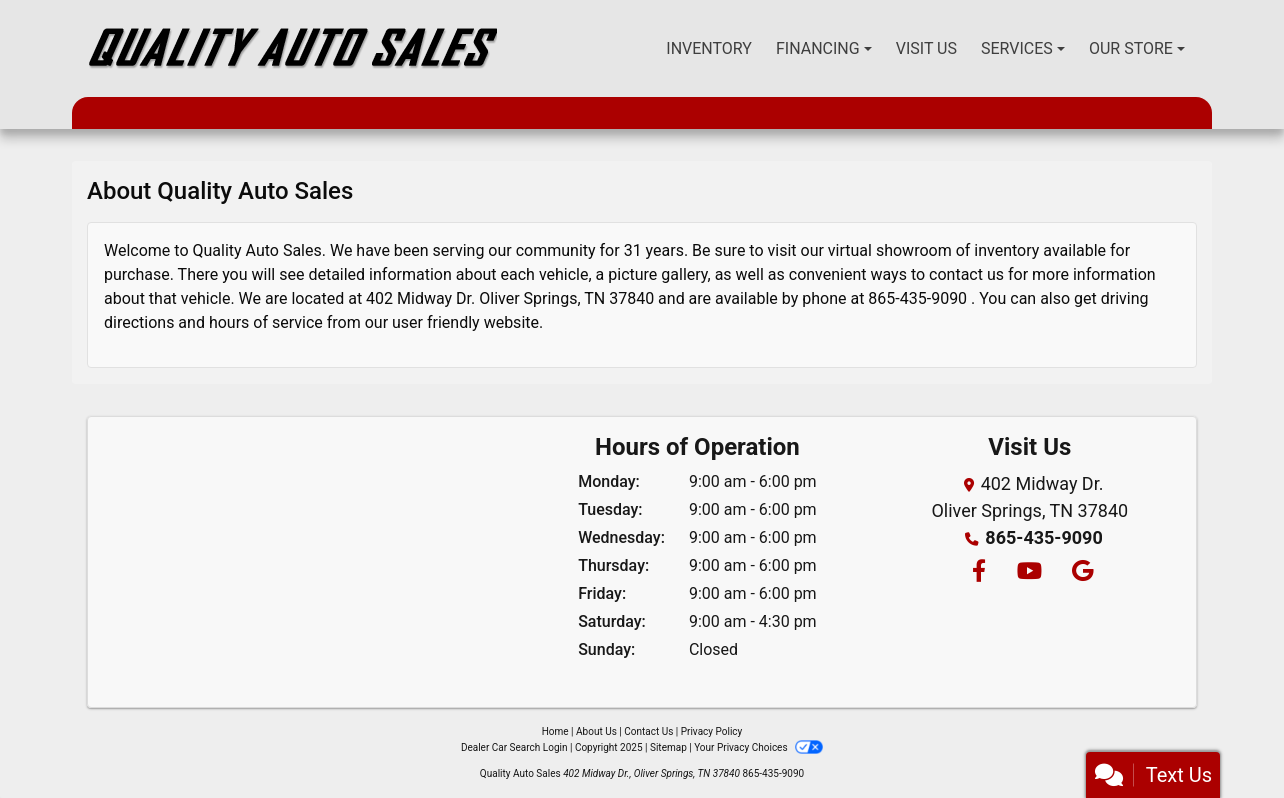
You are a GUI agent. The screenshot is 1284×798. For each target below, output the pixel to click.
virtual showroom (890, 250)
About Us (596, 731)
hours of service (266, 322)
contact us (966, 274)
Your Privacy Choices (758, 747)
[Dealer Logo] (292, 48)
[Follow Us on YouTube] (1028, 572)
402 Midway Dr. (420, 298)
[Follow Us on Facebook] (978, 572)
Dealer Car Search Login (514, 747)
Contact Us (648, 731)
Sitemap (668, 747)
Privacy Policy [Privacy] (712, 731)
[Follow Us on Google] (1079, 572)
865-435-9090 (917, 298)
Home (555, 731)
